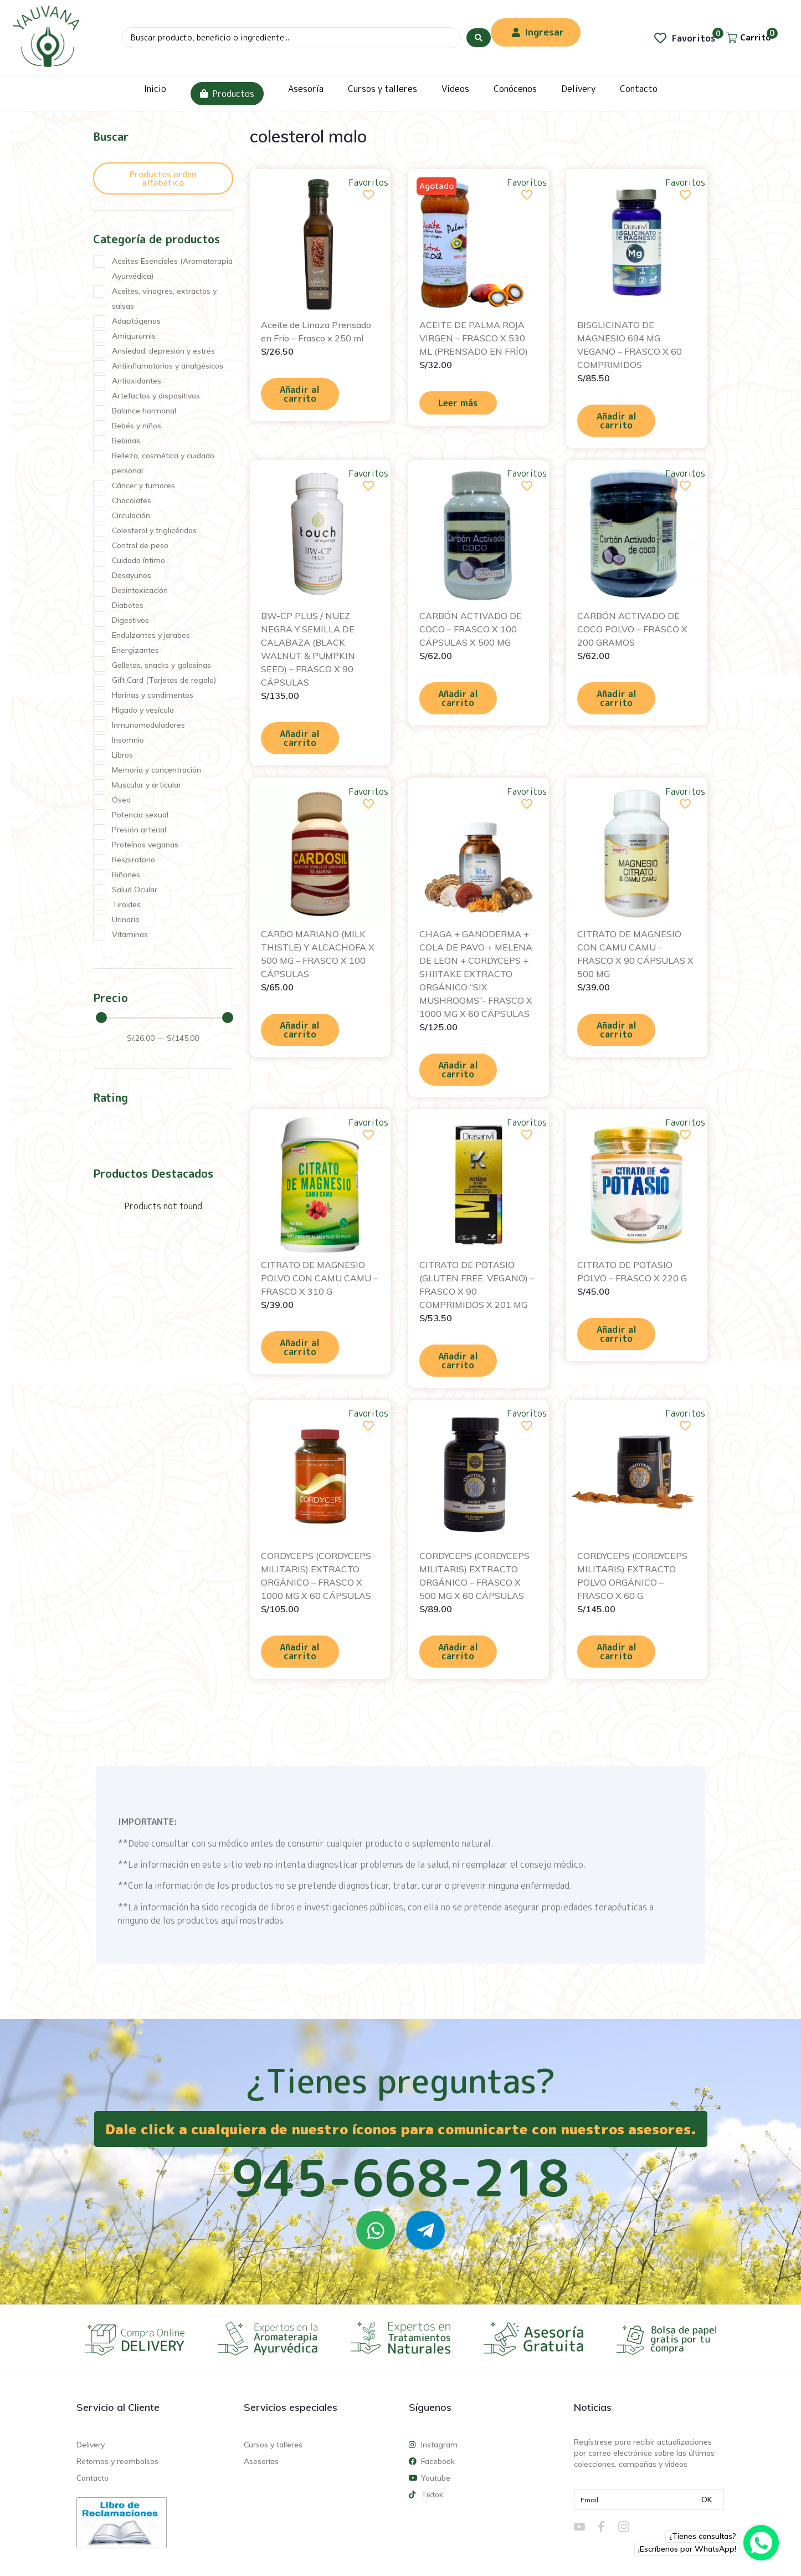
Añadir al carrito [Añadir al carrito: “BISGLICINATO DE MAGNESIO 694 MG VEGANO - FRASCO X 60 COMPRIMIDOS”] (616, 420)
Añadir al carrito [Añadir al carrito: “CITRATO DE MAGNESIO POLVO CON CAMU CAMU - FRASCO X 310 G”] (300, 1347)
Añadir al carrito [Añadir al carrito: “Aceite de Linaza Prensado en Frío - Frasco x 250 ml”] (300, 394)
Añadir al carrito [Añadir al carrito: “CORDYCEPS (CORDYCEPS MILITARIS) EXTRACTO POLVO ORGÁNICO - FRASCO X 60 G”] (616, 1651)
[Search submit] (478, 37)
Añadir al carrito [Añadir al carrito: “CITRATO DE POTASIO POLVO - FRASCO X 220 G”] (616, 1334)
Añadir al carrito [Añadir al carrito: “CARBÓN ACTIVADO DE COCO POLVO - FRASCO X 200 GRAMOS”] (616, 698)
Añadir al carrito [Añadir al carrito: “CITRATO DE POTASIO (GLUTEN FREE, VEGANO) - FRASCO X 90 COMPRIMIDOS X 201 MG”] (458, 1360)
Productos (227, 94)
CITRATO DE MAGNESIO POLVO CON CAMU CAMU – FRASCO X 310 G (319, 1278)
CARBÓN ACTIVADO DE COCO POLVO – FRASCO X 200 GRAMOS (632, 629)
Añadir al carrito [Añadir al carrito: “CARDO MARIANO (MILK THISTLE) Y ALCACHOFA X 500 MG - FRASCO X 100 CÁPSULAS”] (300, 1029)
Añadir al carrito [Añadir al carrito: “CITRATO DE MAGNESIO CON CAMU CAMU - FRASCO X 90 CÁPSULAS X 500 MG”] (616, 1029)
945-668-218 (400, 2177)
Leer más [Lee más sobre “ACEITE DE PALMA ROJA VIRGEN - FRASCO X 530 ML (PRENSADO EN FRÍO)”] (457, 403)
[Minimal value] (164, 1017)
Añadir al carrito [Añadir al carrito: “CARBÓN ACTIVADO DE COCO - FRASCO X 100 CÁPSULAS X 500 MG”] (458, 698)
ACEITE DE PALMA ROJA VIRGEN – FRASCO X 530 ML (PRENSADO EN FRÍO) (473, 338)
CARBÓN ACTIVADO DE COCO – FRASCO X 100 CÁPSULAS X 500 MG (470, 629)
